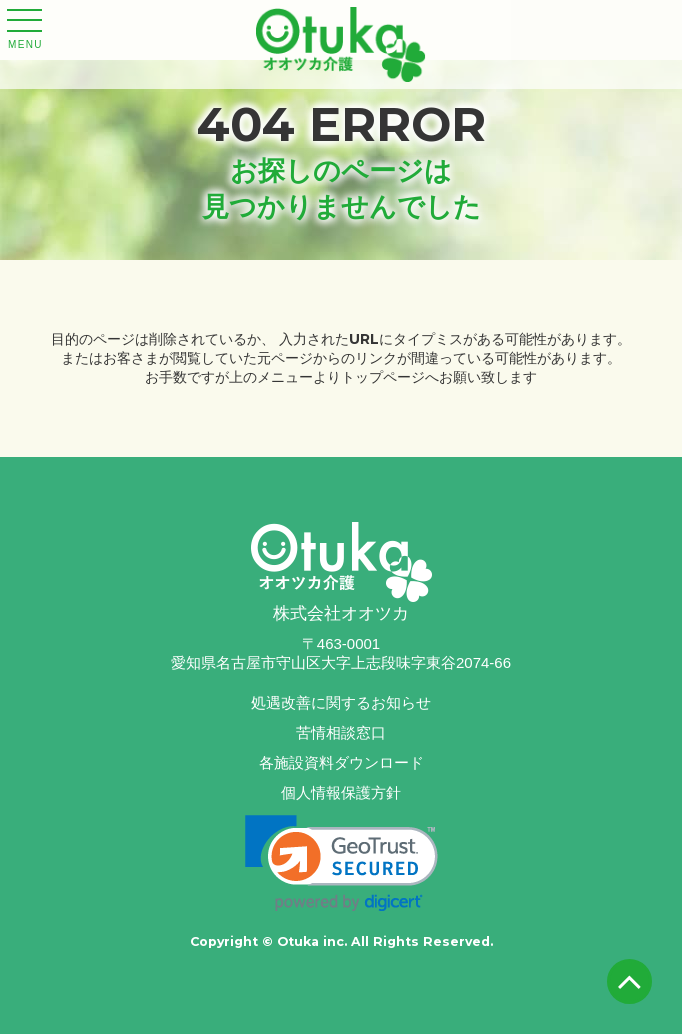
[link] (341, 863)
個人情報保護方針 (341, 792)
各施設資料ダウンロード (341, 762)
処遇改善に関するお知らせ (341, 702)
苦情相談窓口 (341, 732)
